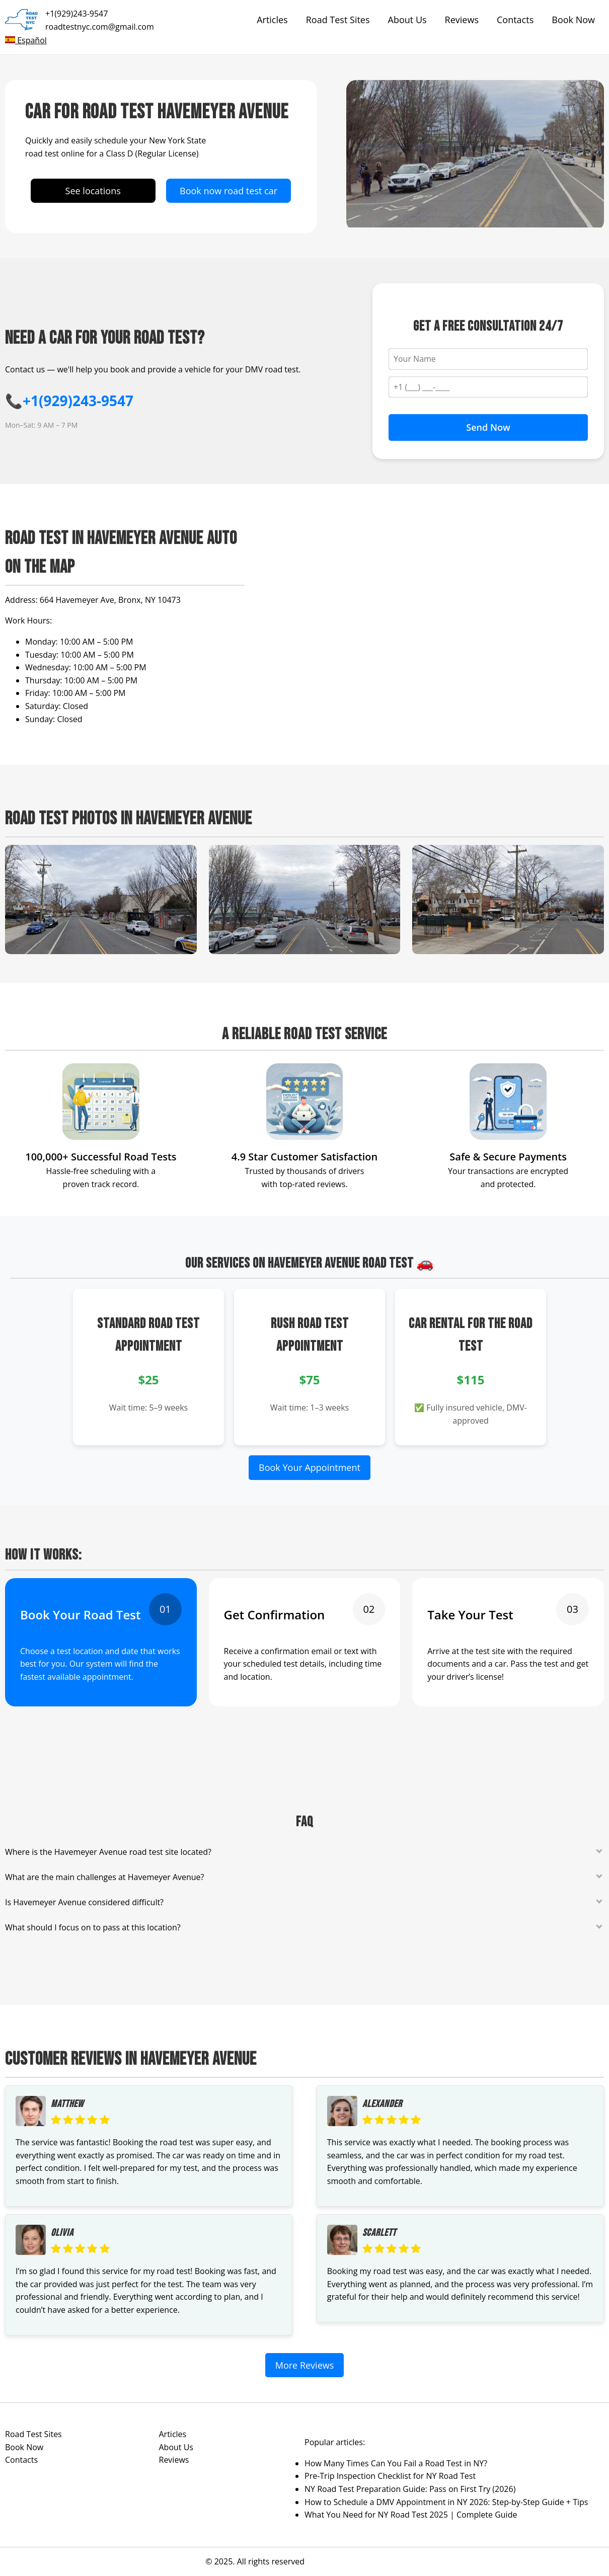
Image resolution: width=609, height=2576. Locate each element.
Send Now (488, 427)
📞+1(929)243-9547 (69, 400)
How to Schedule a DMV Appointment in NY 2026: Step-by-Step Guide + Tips (446, 2502)
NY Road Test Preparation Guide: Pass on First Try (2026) (409, 2488)
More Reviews (304, 2365)
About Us (407, 20)
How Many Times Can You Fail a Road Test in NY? (395, 2463)
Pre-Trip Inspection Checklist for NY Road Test (390, 2475)
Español (26, 40)
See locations (93, 191)
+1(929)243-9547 (76, 13)
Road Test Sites (338, 20)
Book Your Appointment (309, 1467)
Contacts (515, 20)
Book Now (573, 20)
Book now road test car (228, 191)
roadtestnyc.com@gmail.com (99, 26)
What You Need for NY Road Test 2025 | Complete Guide (410, 2514)
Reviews (462, 20)
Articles (272, 20)
